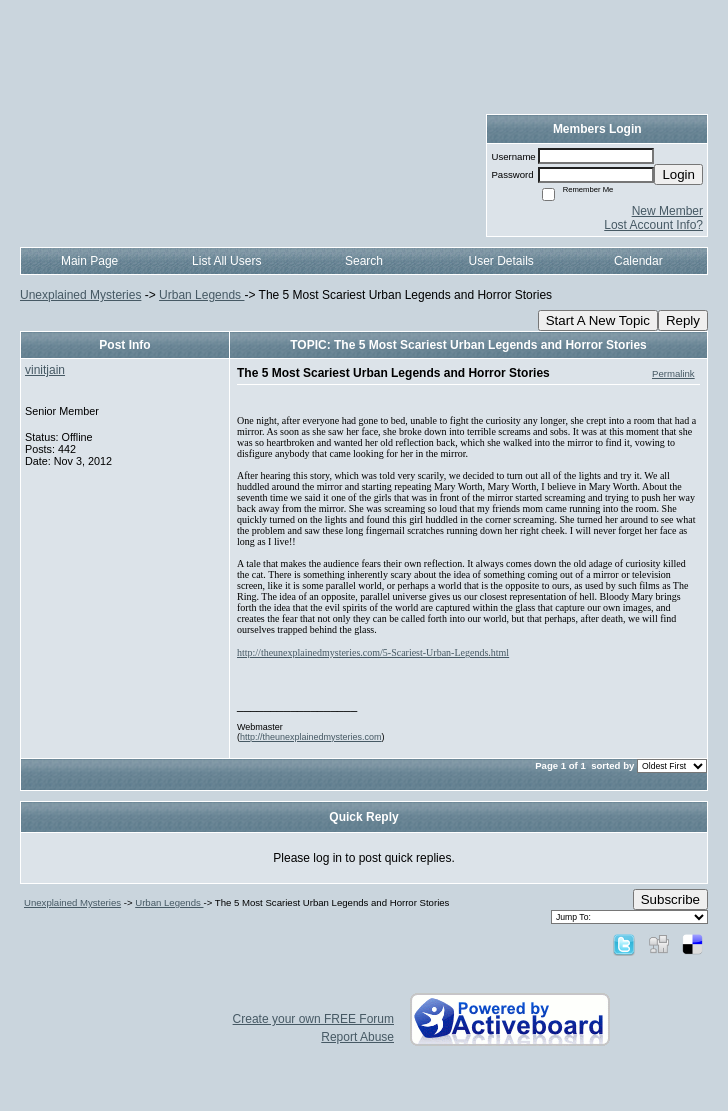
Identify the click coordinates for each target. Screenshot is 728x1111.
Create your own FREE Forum (313, 1019)
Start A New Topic (598, 320)
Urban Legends (201, 295)
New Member (667, 211)
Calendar (638, 261)
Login (678, 174)
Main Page (89, 261)
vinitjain (45, 370)
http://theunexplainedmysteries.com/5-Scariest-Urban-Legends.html (373, 652)
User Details (500, 261)
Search (364, 261)
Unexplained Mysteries (80, 295)
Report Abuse (357, 1037)
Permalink (673, 373)
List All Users (226, 261)
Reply (683, 320)
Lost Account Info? (653, 225)
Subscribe (670, 899)
